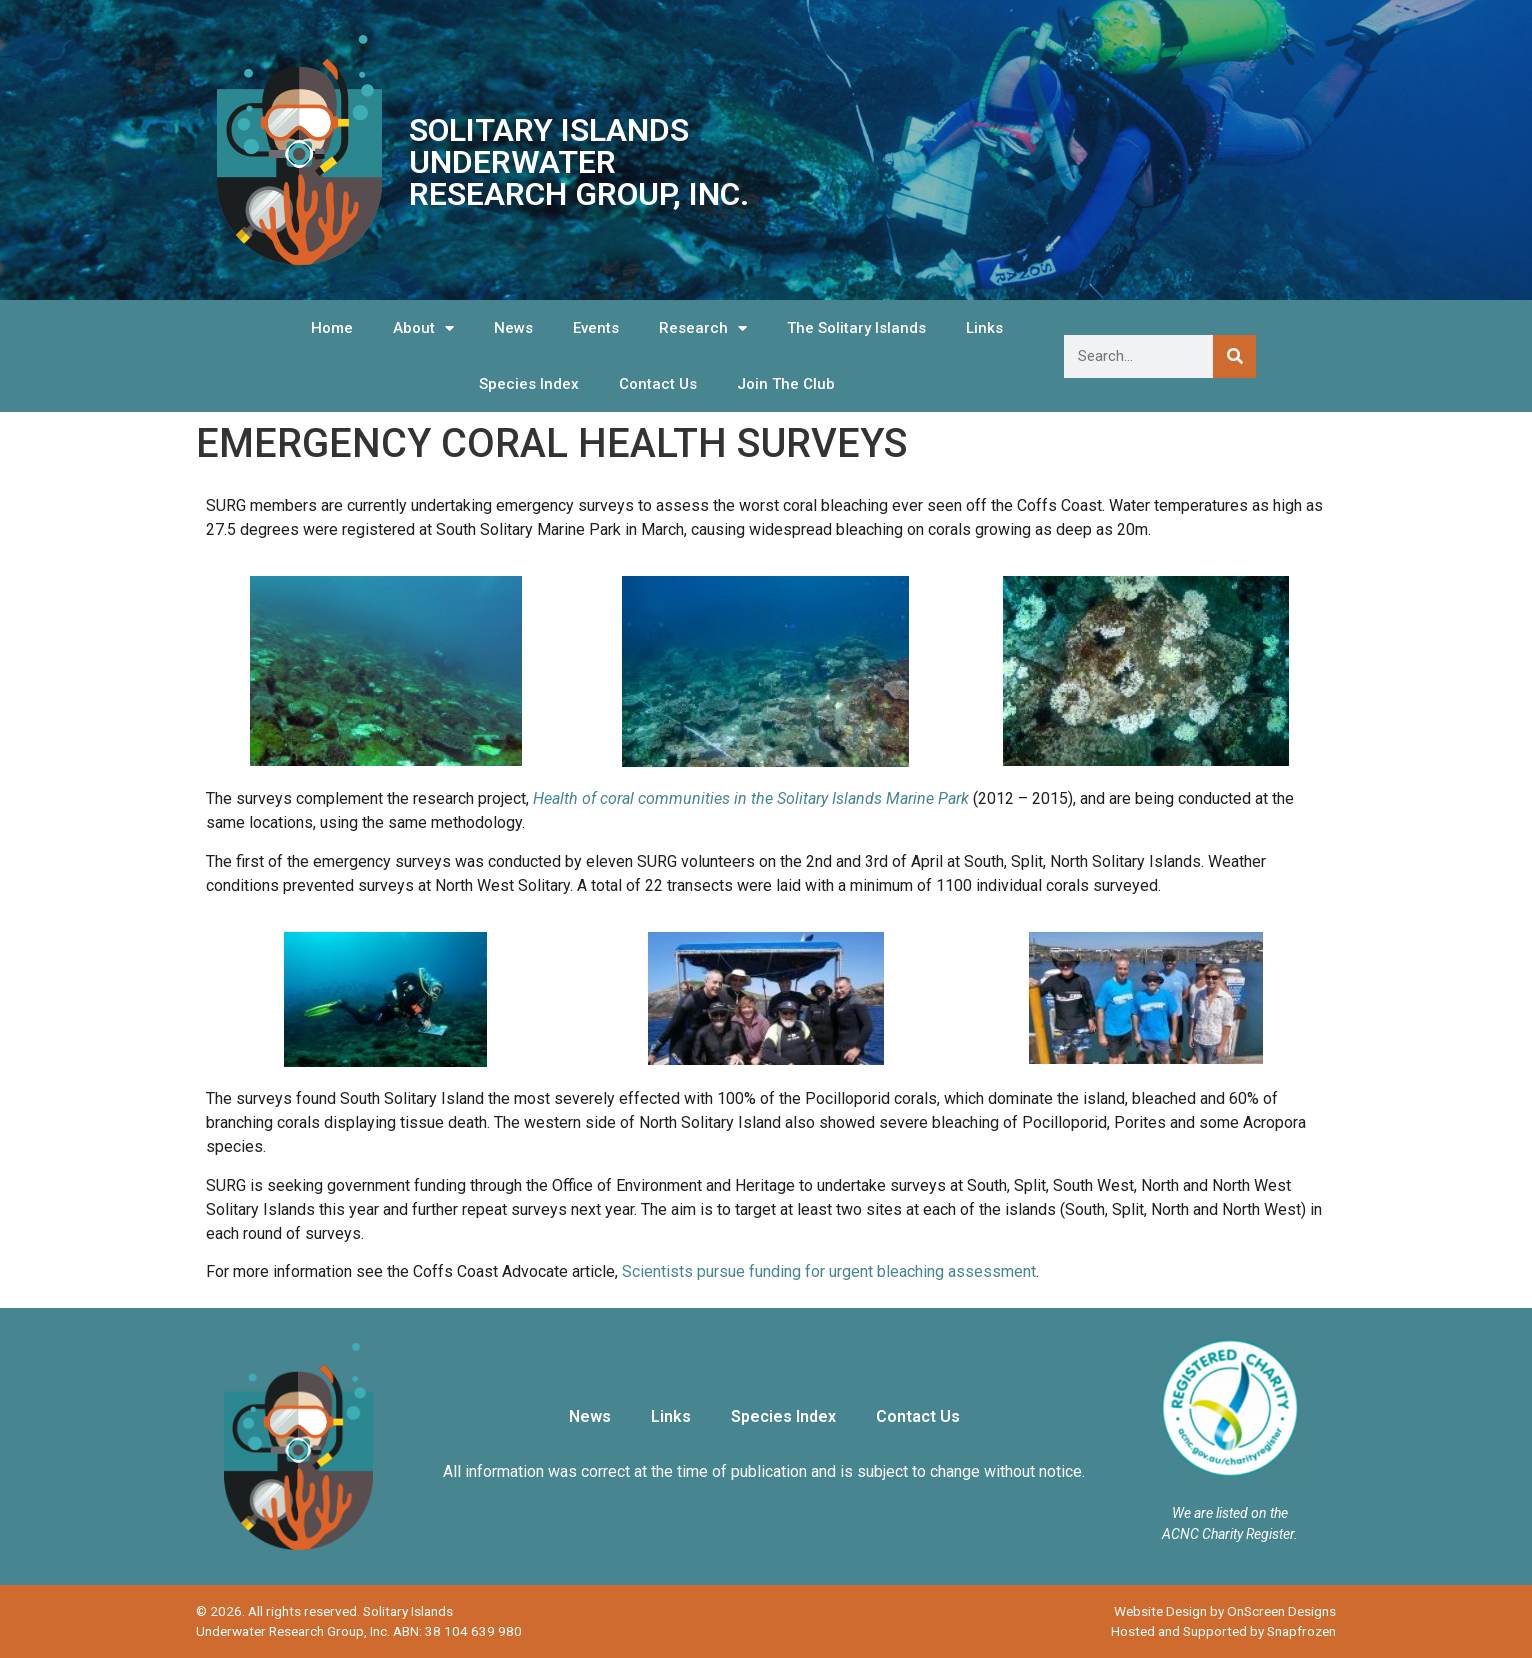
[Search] (1234, 356)
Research (703, 328)
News (513, 328)
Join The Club (786, 384)
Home (332, 328)
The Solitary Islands (856, 328)
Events (596, 328)
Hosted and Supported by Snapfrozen (1223, 1631)
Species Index (529, 384)
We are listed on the (1230, 1513)
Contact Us (658, 384)
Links (984, 328)
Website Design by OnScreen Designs (1225, 1611)
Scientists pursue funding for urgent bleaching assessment (829, 1271)
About (423, 328)
